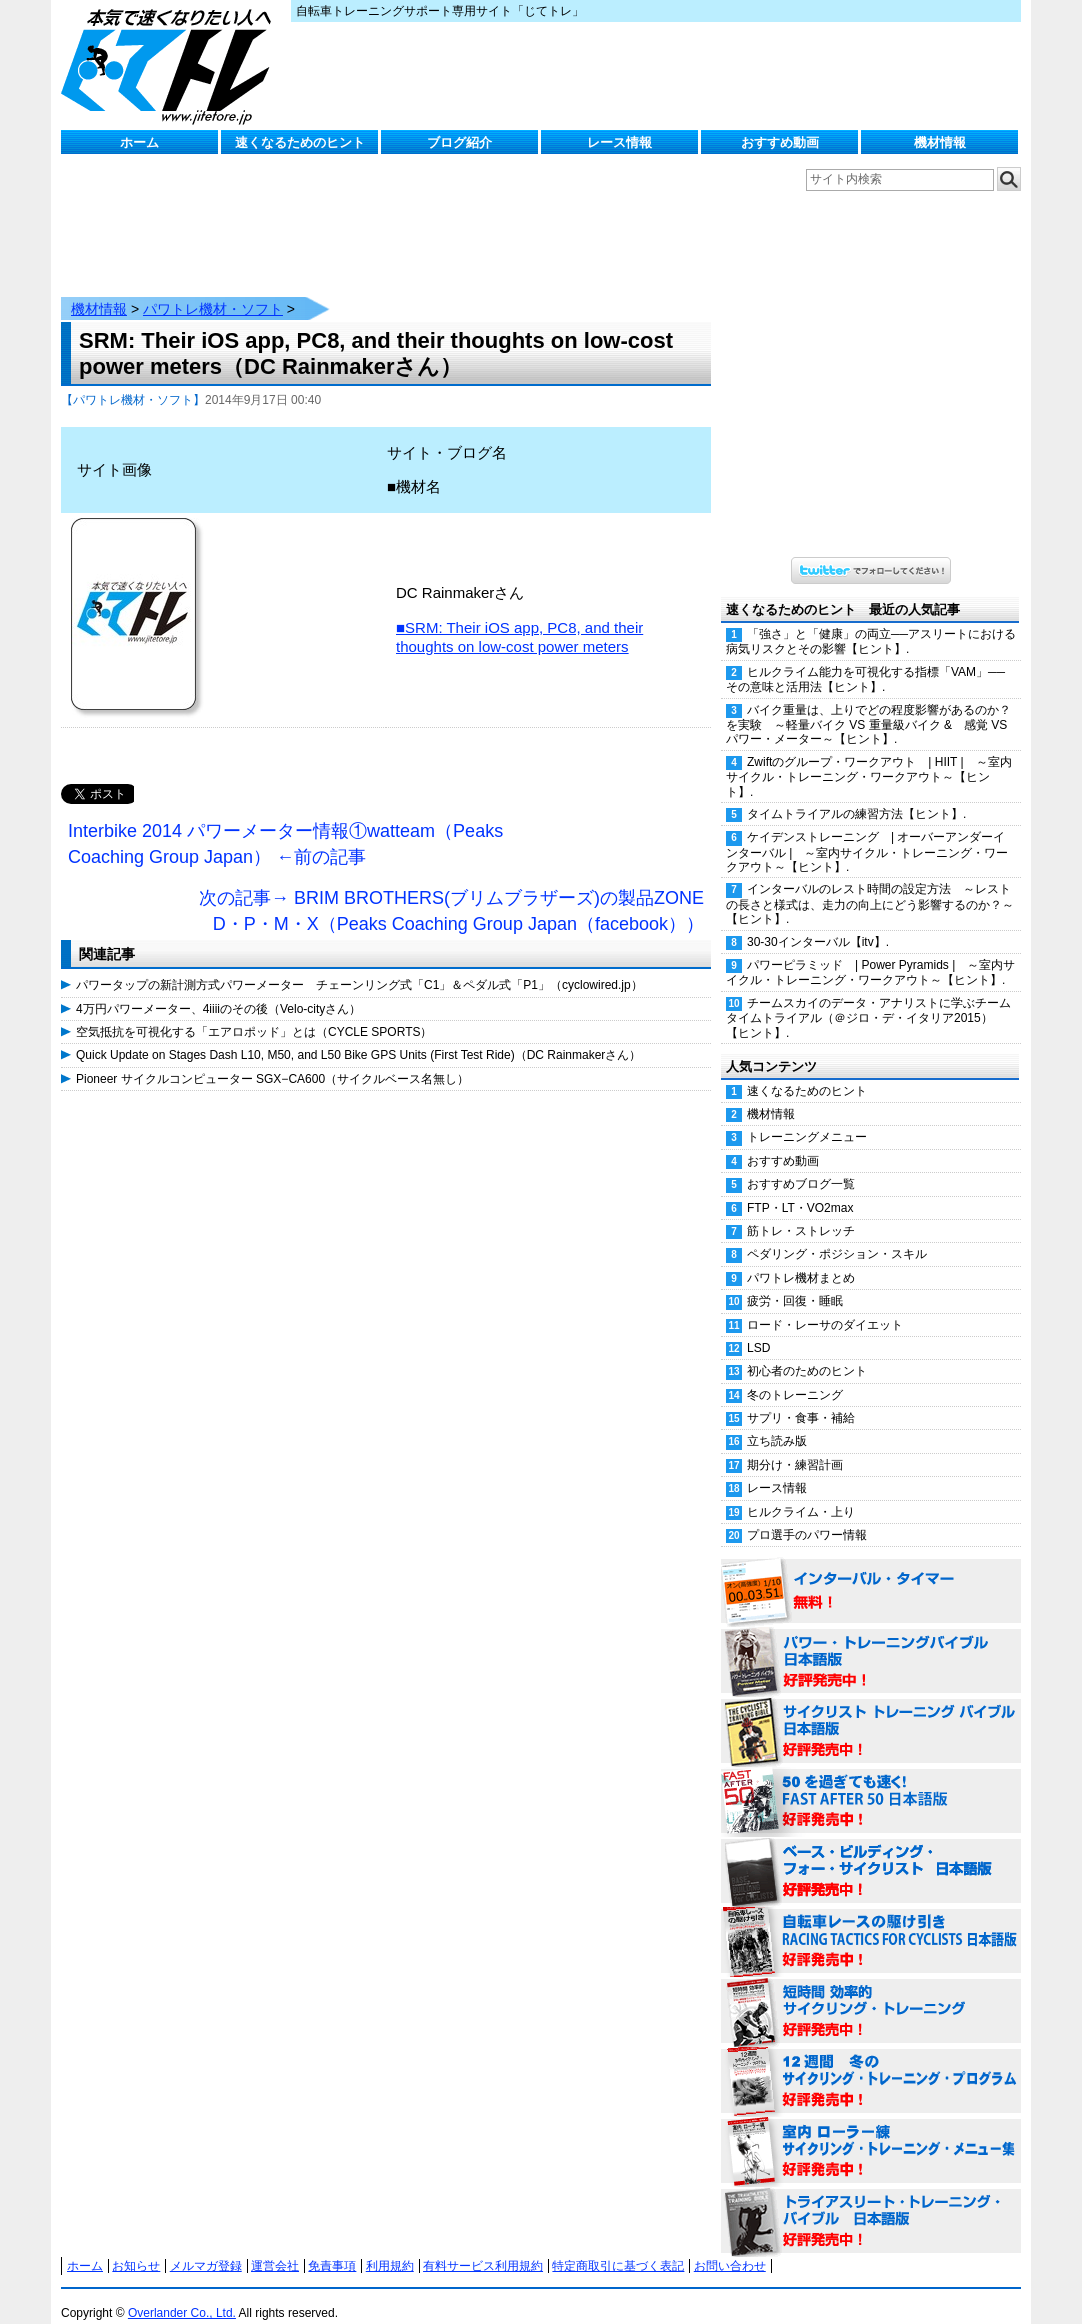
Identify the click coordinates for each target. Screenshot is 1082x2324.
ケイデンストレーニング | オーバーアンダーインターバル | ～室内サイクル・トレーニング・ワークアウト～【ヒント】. (867, 832)
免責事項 (332, 2246)
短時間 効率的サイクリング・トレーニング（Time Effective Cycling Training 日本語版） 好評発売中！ (871, 1992)
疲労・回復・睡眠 (795, 1281)
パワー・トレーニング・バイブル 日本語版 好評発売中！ (871, 1642)
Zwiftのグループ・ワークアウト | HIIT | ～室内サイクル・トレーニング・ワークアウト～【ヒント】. (869, 757)
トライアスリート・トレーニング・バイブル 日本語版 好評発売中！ (871, 2202)
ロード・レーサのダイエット (825, 1305)
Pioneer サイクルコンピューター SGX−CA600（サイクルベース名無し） (272, 1059)
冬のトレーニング (795, 1375)
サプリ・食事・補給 (801, 1398)
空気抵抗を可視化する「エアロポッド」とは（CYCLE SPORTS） (254, 1012)
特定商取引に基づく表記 (618, 2246)
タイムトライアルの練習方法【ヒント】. (856, 794)
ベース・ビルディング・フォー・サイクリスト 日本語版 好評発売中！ (871, 1852)
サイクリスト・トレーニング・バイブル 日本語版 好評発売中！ (871, 1712)
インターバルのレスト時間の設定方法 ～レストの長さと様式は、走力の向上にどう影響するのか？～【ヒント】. (870, 884)
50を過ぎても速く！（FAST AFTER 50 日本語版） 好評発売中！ (871, 1782)
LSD (758, 1328)
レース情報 (619, 142)
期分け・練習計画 (795, 1445)
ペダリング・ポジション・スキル (837, 1234)
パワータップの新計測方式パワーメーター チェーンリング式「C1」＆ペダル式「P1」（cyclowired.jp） (359, 965)
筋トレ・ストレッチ (801, 1211)
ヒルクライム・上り (801, 1492)
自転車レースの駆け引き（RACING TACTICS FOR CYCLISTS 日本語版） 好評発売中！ (871, 1922)
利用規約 (390, 2246)
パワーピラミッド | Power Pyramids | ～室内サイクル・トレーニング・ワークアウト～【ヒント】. (870, 952)
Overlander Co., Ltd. (182, 2293)
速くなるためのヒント (300, 142)
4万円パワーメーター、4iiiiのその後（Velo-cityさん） (218, 989)
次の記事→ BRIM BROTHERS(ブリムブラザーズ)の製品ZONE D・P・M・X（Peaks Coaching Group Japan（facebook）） (451, 891)
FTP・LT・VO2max (800, 1188)
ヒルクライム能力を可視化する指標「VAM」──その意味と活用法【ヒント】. (865, 659)
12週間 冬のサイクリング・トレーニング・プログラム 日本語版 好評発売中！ (871, 2062)
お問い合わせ (730, 2246)
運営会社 (275, 2246)
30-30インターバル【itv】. (818, 922)
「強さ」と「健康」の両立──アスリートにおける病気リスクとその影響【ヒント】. (871, 621)
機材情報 (940, 142)
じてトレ (171, 65)
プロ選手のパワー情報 (807, 1515)
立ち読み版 (777, 1421)
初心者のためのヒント (807, 1351)
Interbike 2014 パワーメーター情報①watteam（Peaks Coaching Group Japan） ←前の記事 (285, 824)
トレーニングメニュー (807, 1117)
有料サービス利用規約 (483, 2246)
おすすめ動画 (780, 142)
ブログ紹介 (459, 142)
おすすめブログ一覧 (801, 1164)
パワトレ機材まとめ (801, 1258)
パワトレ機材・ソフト (213, 289)
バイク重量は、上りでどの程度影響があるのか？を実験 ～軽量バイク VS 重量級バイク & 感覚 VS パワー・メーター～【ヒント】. (868, 705)
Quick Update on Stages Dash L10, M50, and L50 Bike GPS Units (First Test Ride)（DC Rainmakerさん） (358, 1035)
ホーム (139, 142)
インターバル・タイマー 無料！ (871, 1572)
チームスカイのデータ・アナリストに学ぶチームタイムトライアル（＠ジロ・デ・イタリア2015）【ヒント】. (868, 998)
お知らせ (136, 2246)
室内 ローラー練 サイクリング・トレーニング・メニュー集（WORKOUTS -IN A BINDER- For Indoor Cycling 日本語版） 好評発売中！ (871, 2132)
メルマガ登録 (206, 2246)
